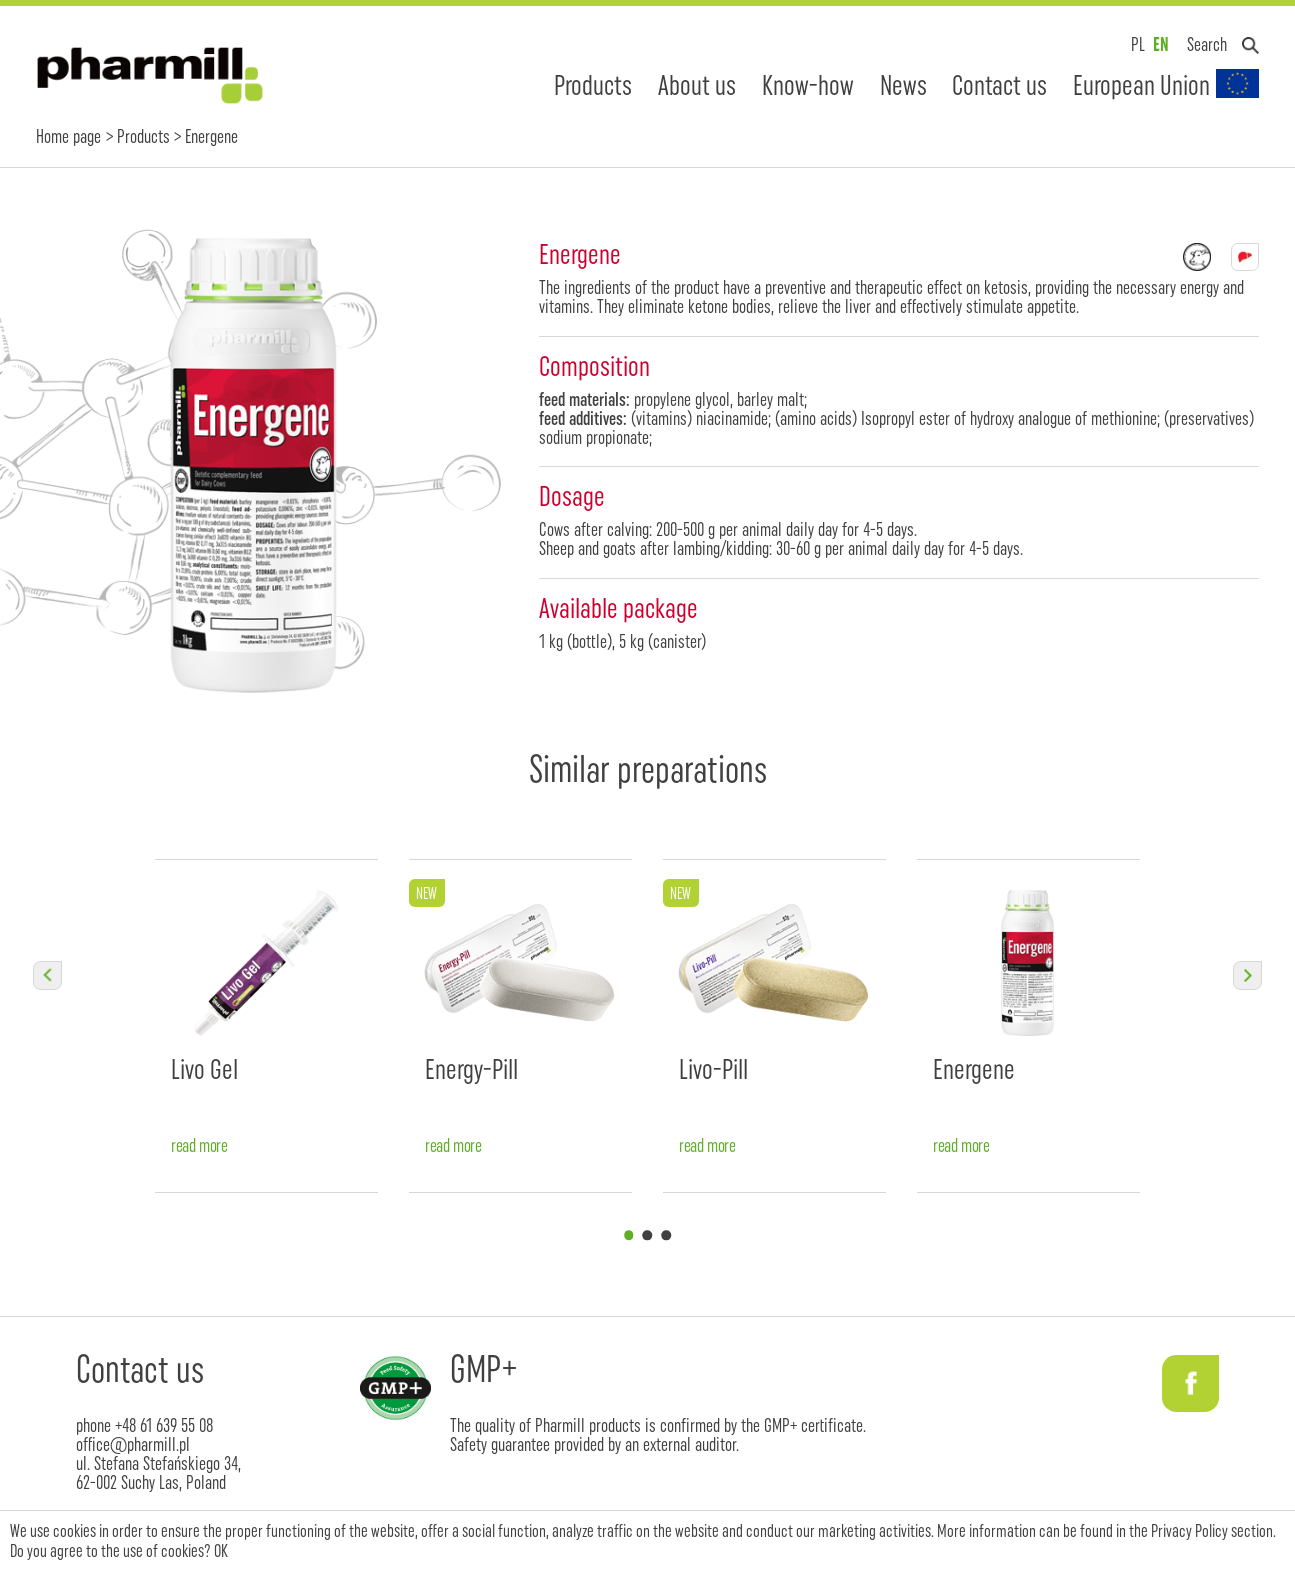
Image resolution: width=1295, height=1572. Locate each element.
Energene (974, 1069)
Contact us (999, 85)
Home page (68, 136)
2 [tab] (647, 1235)
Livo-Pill (713, 1069)
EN (1161, 44)
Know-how (808, 85)
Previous (47, 975)
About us (697, 85)
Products (593, 85)
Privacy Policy (1189, 1531)
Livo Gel (204, 1069)
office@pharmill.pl (133, 1444)
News (903, 85)
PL (1138, 44)
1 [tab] (628, 1235)
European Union (1141, 85)
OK (221, 1551)
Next (1247, 975)
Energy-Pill (471, 1069)
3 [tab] (666, 1235)
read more (199, 1146)
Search (1207, 44)
